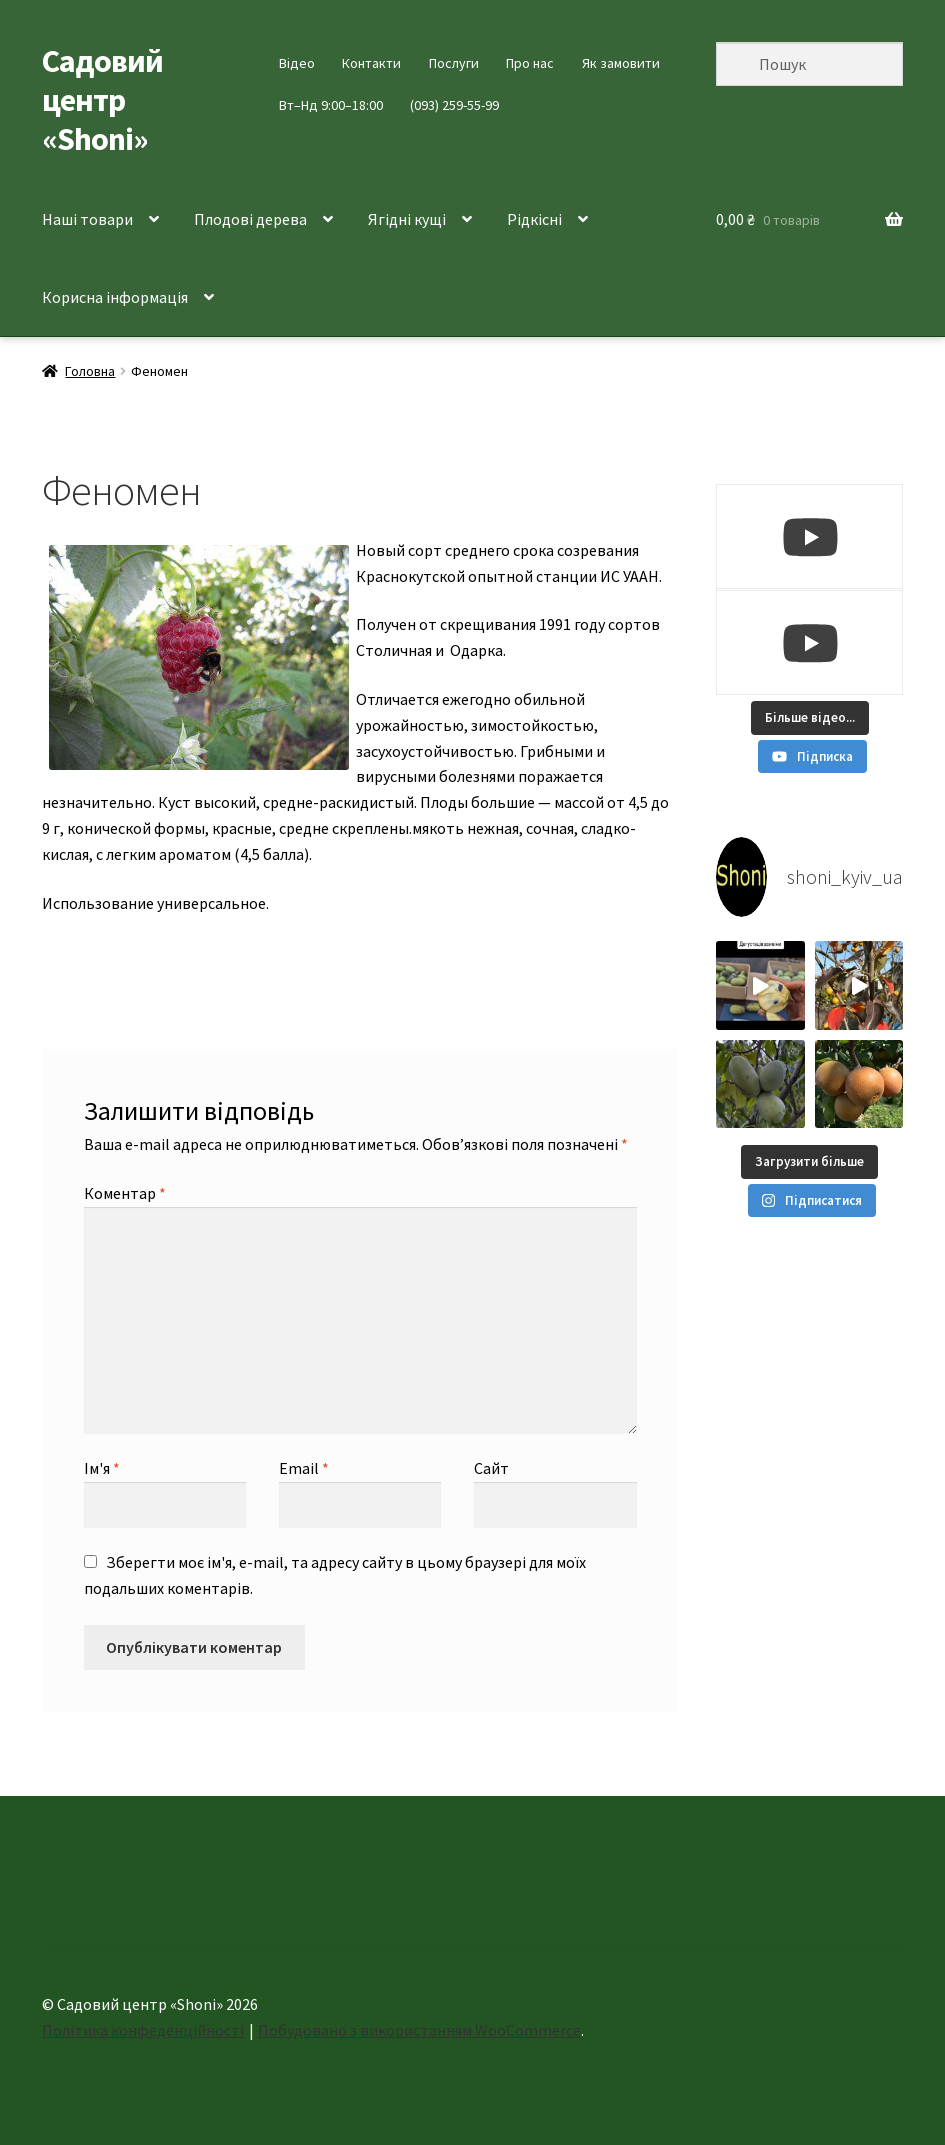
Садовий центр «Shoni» (102, 100)
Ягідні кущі (407, 219)
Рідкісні (534, 219)
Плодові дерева (250, 219)
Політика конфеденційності (143, 2030)
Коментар (125, 1193)
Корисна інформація (115, 297)
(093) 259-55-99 (454, 105)
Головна (90, 371)
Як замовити (621, 63)
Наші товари (87, 219)
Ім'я (102, 1468)
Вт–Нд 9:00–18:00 (331, 105)
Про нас (530, 63)
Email (304, 1468)
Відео (297, 63)
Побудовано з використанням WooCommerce (419, 2030)
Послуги (454, 63)
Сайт (491, 1468)
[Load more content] (810, 718)
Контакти (371, 63)
